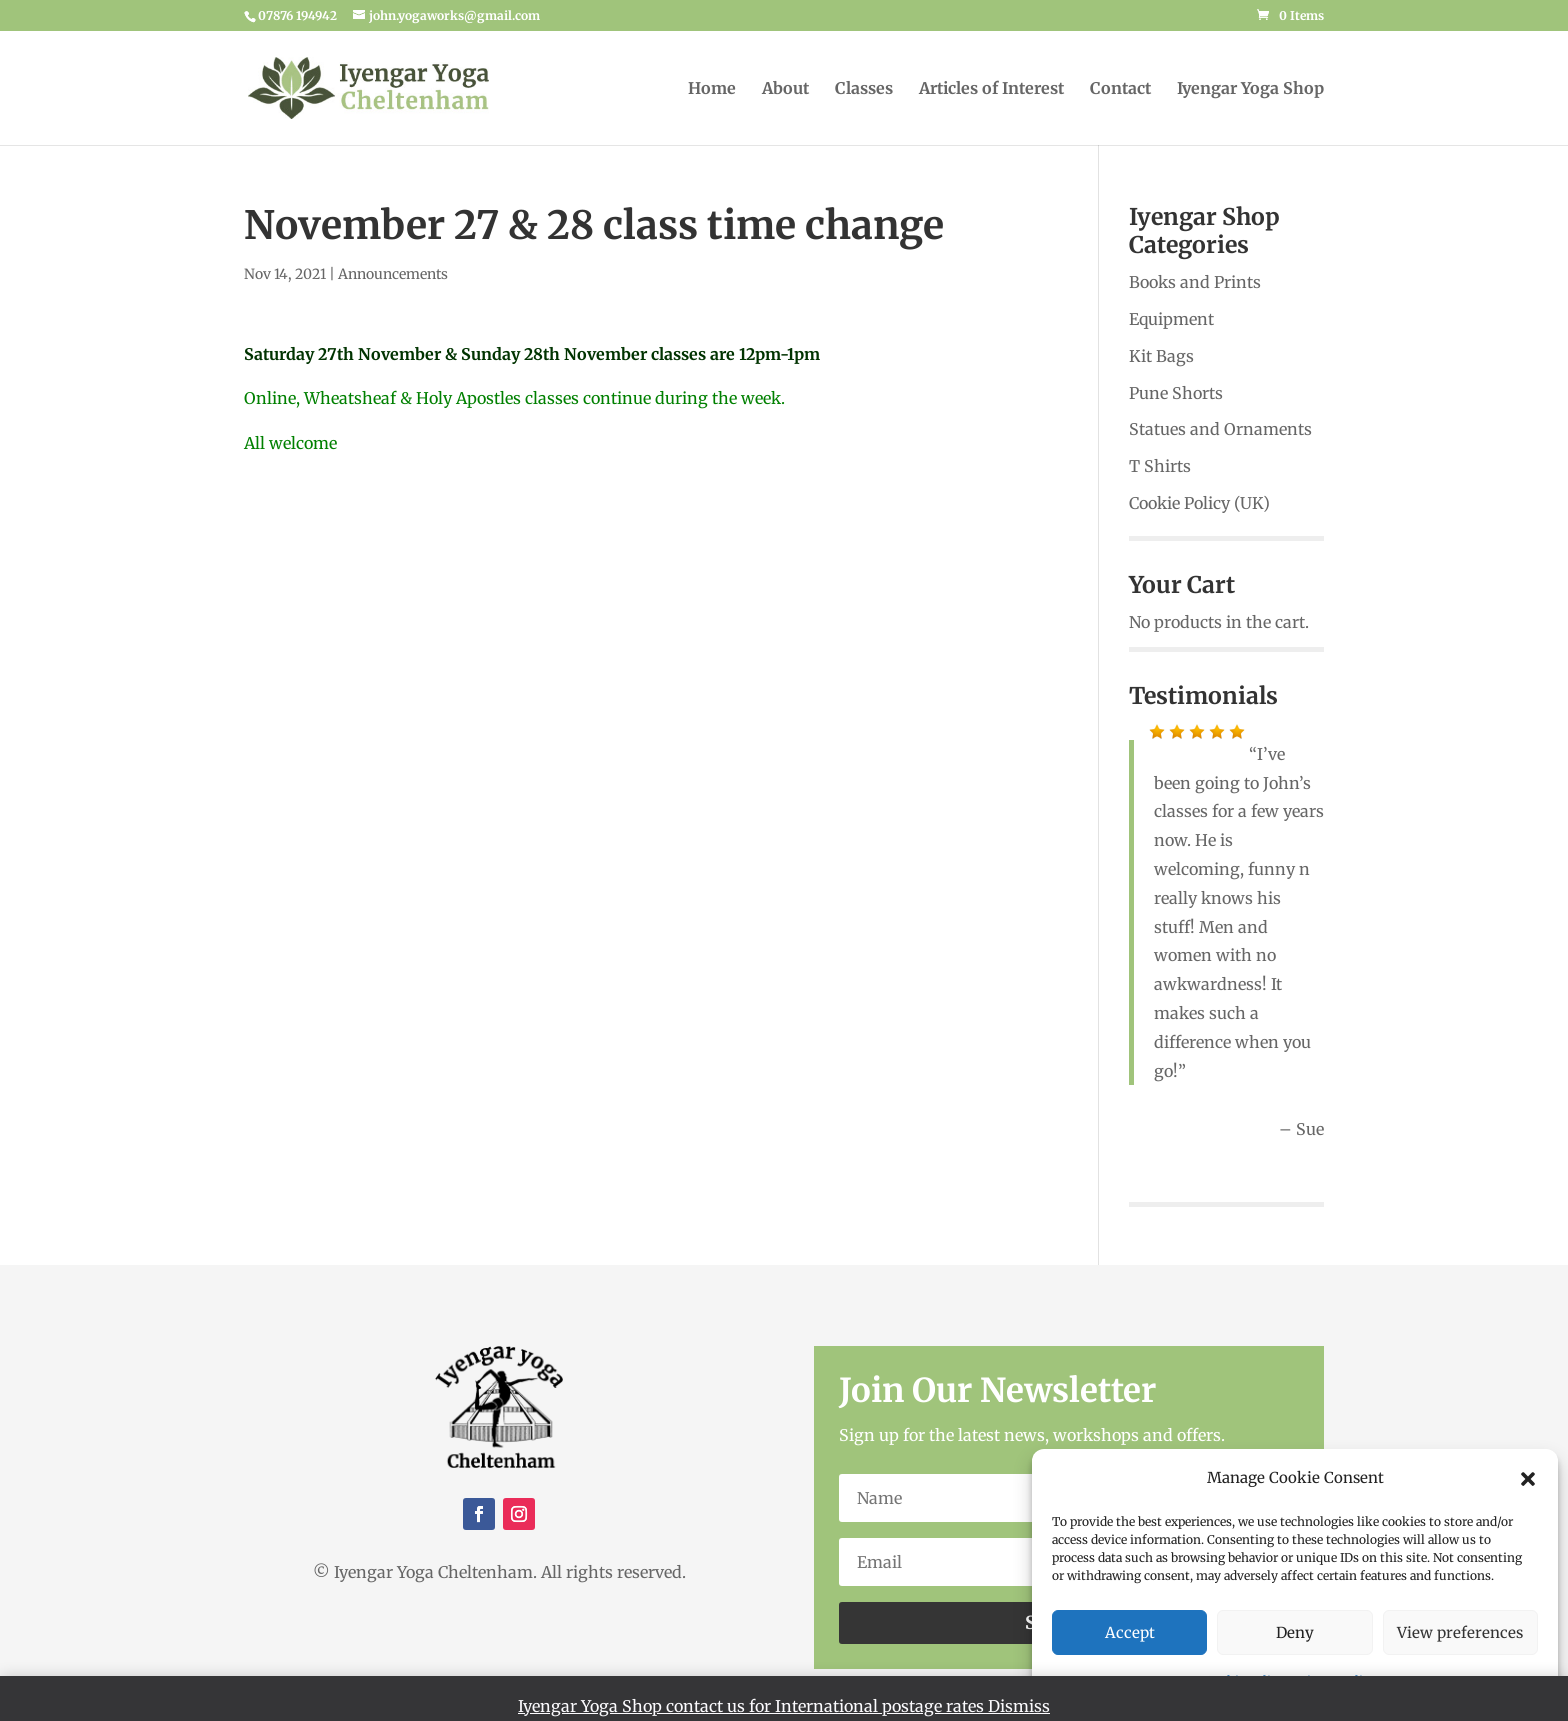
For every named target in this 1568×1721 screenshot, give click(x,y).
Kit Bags (1161, 356)
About (785, 89)
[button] (1528, 1479)
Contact (1120, 89)
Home (712, 89)
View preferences (1460, 1632)
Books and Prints (1195, 282)
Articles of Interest (991, 89)
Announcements (393, 274)
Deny (1295, 1632)
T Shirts (1160, 466)
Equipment (1171, 319)
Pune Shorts (1176, 393)
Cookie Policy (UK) (1199, 503)
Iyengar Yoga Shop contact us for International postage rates (753, 1706)
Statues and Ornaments (1220, 429)
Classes (864, 89)
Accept (1130, 1632)
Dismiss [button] (1019, 1706)
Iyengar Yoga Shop (1250, 89)
